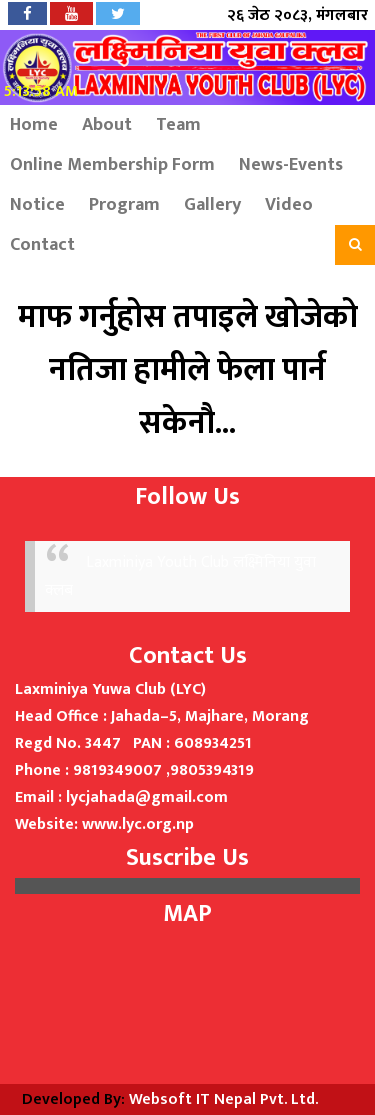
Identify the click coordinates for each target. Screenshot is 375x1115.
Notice (37, 205)
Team (178, 125)
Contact (42, 245)
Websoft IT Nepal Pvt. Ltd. (223, 1099)
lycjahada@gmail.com (147, 797)
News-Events (291, 165)
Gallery (212, 205)
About (107, 125)
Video (289, 205)
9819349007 (117, 770)
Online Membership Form (112, 165)
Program (124, 205)
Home (34, 125)
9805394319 (212, 770)
